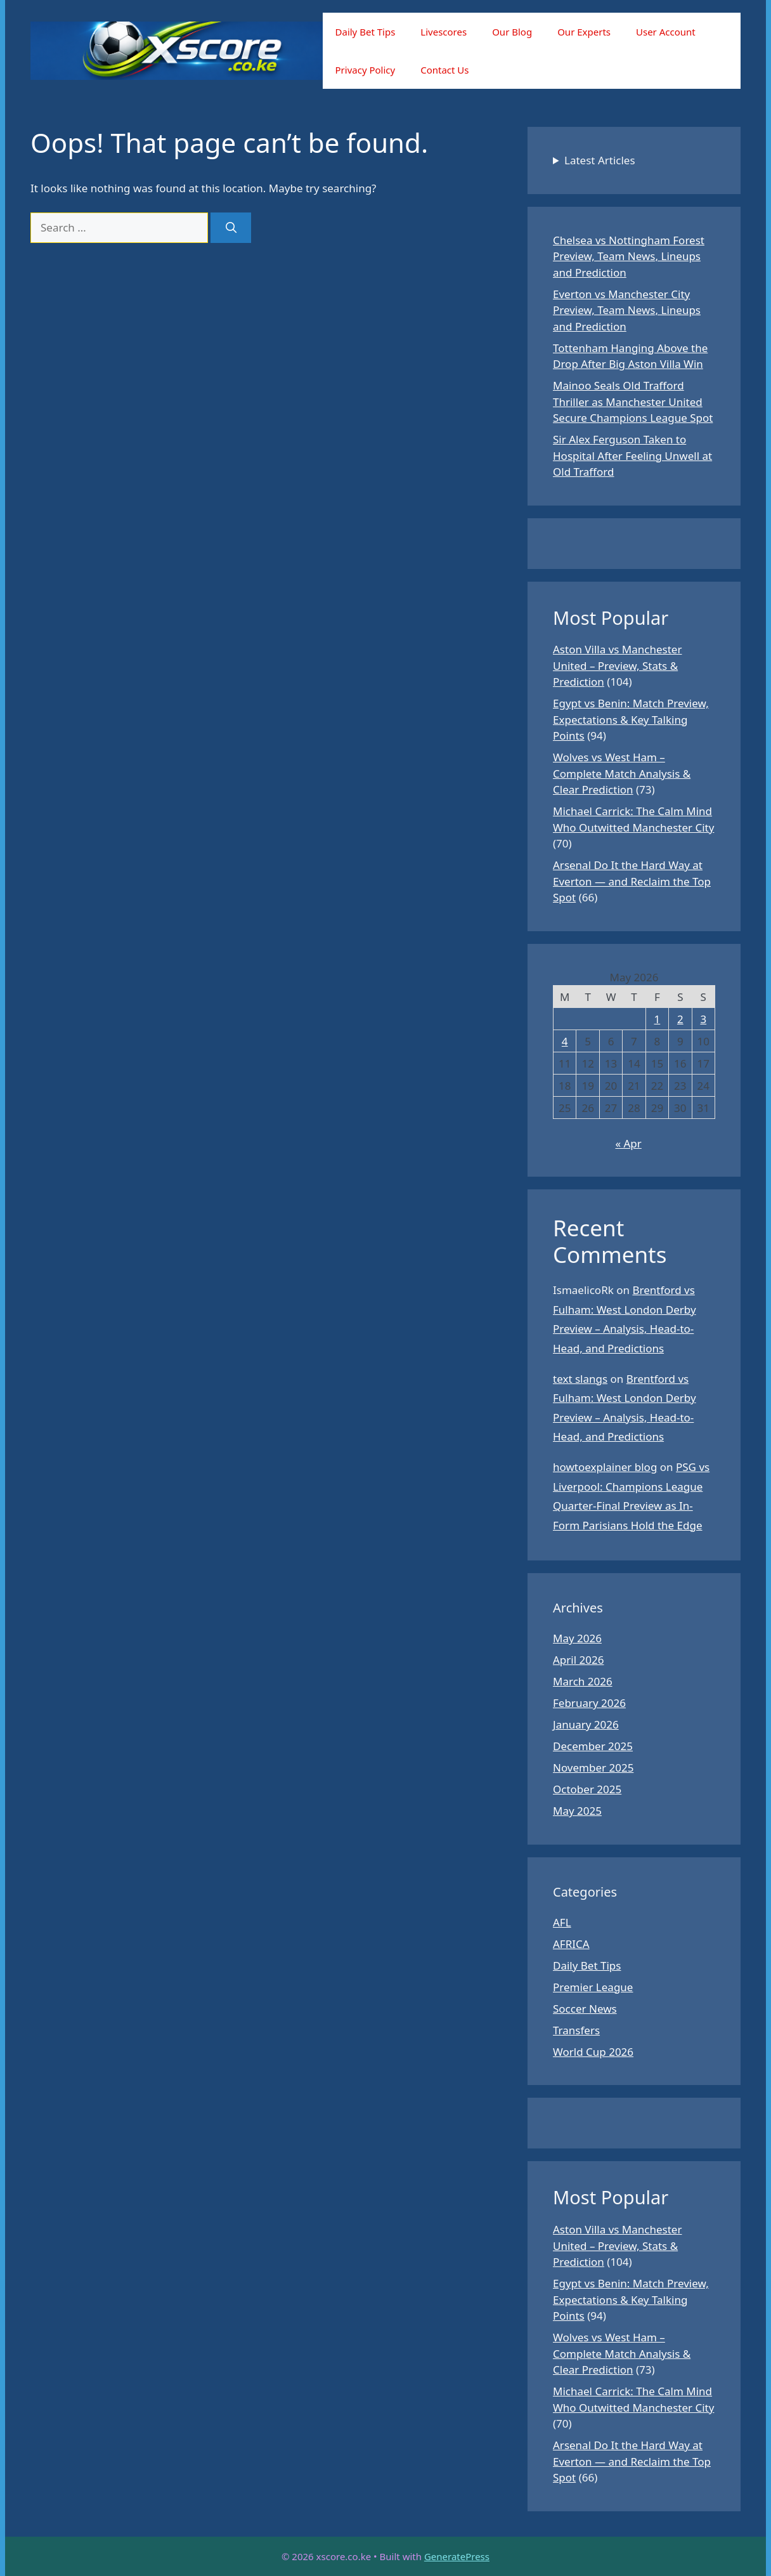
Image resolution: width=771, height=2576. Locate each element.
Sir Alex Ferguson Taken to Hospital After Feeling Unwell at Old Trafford (632, 455)
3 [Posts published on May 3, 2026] (703, 1019)
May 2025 (577, 1810)
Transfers (576, 2030)
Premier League (593, 1987)
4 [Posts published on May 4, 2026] (565, 1041)
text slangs (580, 1378)
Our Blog (512, 31)
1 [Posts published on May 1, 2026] (657, 1019)
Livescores (443, 31)
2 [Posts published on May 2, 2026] (680, 1019)
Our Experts (584, 31)
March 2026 (582, 1681)
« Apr (628, 1143)
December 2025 (593, 1746)
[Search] (231, 227)
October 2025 (587, 1789)
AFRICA (571, 1944)
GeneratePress (456, 2556)
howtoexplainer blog (605, 1467)
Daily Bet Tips (365, 31)
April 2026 (578, 1659)
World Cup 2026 (593, 2051)
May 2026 (577, 1638)
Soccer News (585, 2008)
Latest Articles (599, 160)
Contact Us (444, 69)
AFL (562, 1922)
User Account (666, 31)
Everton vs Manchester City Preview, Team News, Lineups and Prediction (627, 310)
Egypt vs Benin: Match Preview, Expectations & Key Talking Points (631, 719)
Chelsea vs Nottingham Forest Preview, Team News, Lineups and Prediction (628, 256)
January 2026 (586, 1724)
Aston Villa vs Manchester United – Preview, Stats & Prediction (617, 665)
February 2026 (589, 1703)
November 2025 (593, 1767)
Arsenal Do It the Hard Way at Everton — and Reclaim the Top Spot (632, 881)
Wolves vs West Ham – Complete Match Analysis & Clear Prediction (621, 773)
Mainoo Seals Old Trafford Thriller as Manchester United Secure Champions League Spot (633, 401)
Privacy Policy (365, 69)
